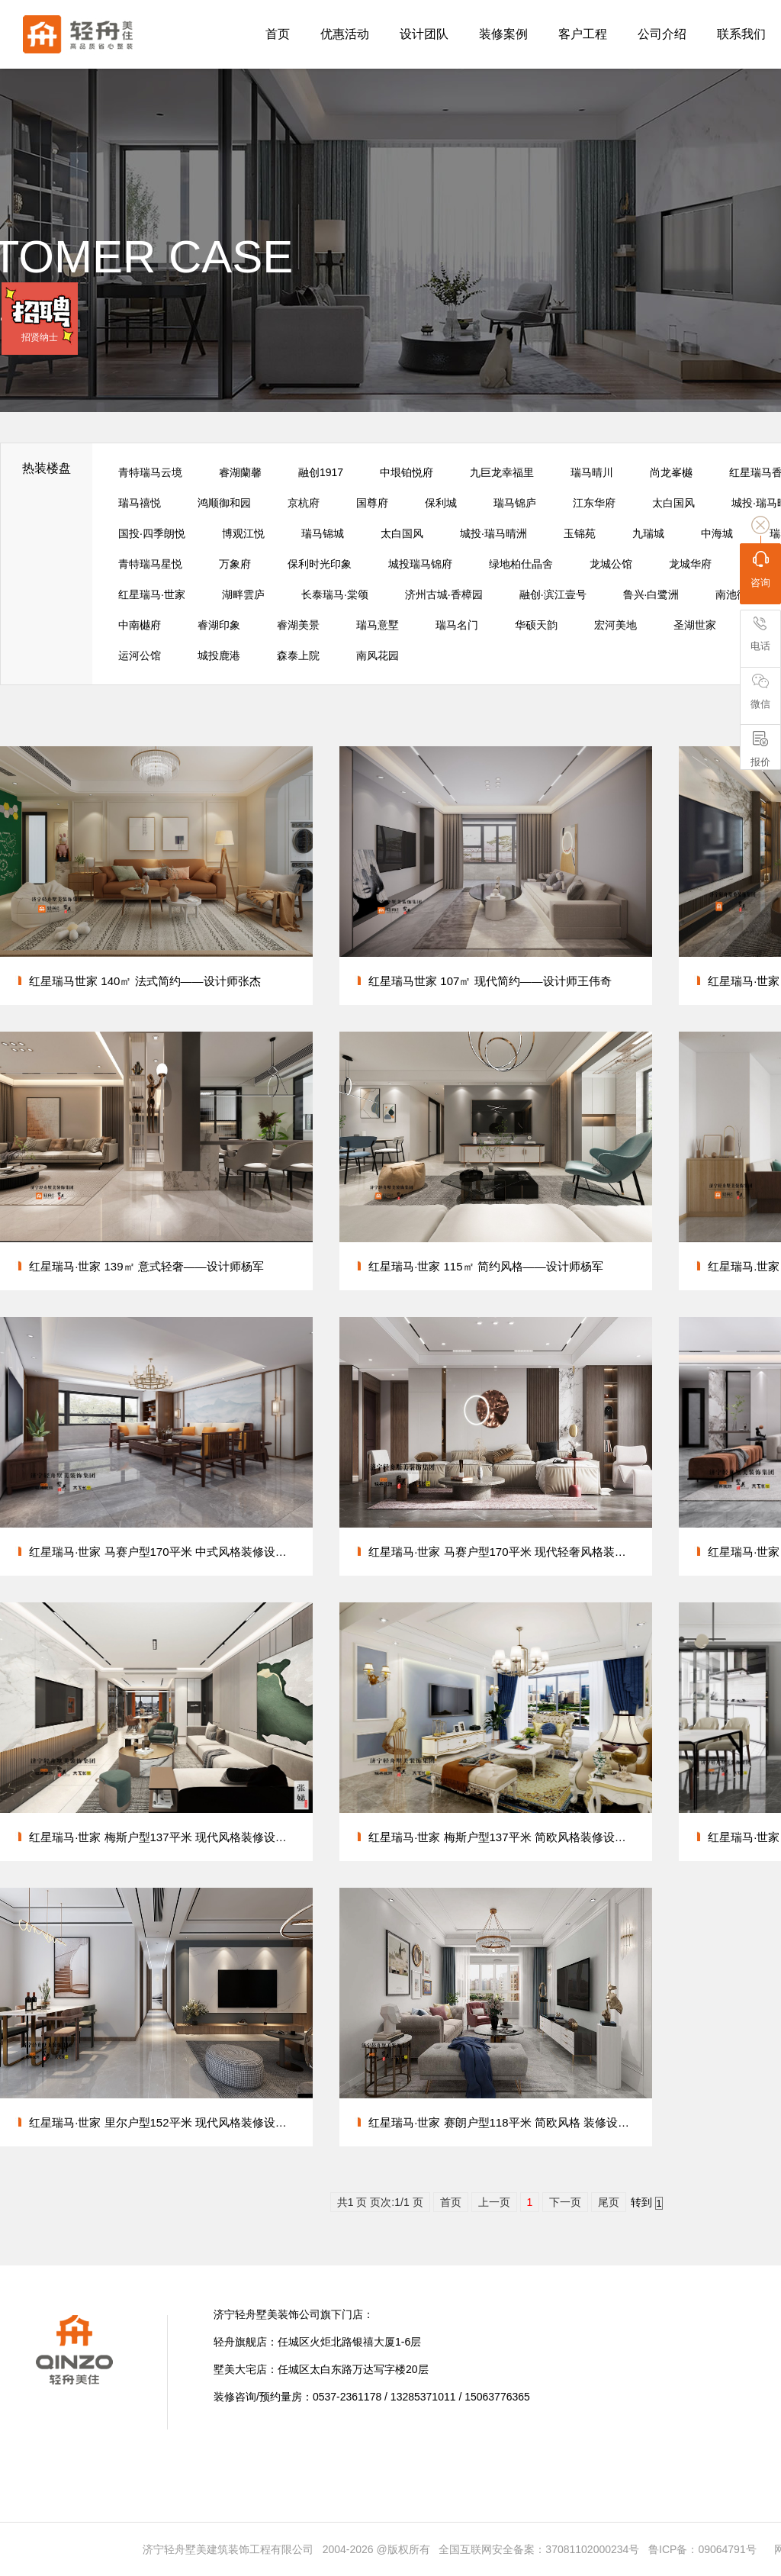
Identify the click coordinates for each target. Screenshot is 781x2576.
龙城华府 (690, 564)
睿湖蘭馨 (240, 472)
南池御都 (736, 594)
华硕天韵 (536, 625)
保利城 (441, 503)
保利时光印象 (320, 564)
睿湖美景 (298, 625)
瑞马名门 (456, 625)
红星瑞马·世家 (151, 594)
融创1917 (320, 472)
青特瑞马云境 (150, 472)
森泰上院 (298, 655)
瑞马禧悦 (139, 503)
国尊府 (372, 503)
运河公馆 (139, 655)
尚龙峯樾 (671, 472)
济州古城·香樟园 (444, 594)
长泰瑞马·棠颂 (334, 594)
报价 (760, 749)
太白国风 (673, 503)
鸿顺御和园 (224, 503)
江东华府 (594, 503)
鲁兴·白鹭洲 (651, 594)
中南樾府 (139, 625)
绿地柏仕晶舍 (521, 564)
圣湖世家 (694, 625)
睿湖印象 (219, 625)
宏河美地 (615, 625)
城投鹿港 (219, 655)
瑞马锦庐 (514, 503)
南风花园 (377, 655)
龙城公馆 (611, 564)
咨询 (760, 569)
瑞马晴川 (591, 472)
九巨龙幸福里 (502, 472)
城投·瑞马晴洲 (493, 533)
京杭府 (304, 503)
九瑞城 (648, 533)
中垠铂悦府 (406, 472)
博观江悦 (243, 533)
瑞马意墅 (377, 625)
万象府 (235, 564)
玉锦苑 (580, 533)
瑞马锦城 (322, 533)
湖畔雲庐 (243, 594)
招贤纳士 (39, 337)
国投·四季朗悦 (151, 533)
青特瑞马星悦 (150, 564)
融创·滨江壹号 (553, 594)
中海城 (717, 533)
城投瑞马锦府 (420, 564)
